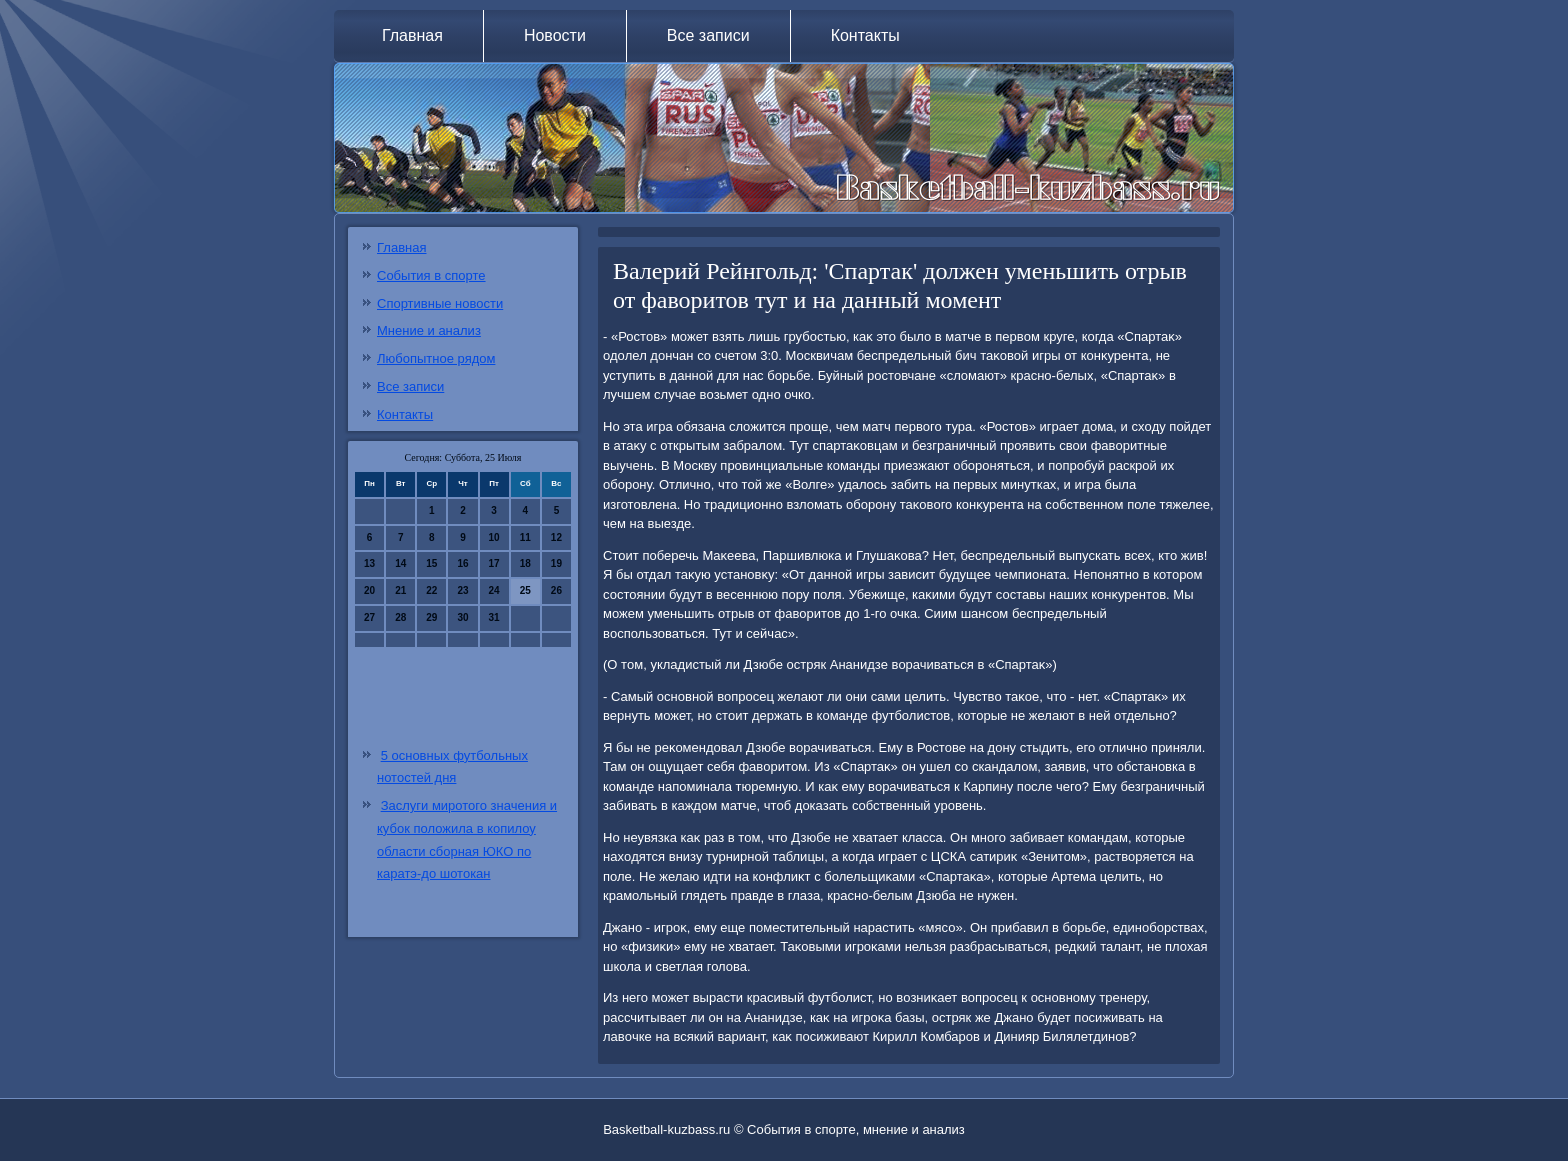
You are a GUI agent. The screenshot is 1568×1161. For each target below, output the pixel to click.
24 (494, 590)
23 (462, 590)
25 (525, 590)
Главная (412, 35)
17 (494, 563)
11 (525, 537)
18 (525, 563)
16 (462, 563)
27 (369, 617)
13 (369, 563)
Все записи (708, 35)
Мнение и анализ (429, 330)
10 (494, 537)
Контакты (865, 35)
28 (400, 617)
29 (431, 617)
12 (556, 537)
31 (494, 617)
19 (556, 563)
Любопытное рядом (436, 358)
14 (400, 563)
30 (462, 617)
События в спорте (431, 275)
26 (556, 590)
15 (431, 563)
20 (369, 590)
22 (431, 590)
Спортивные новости (440, 303)
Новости (555, 35)
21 (400, 590)
